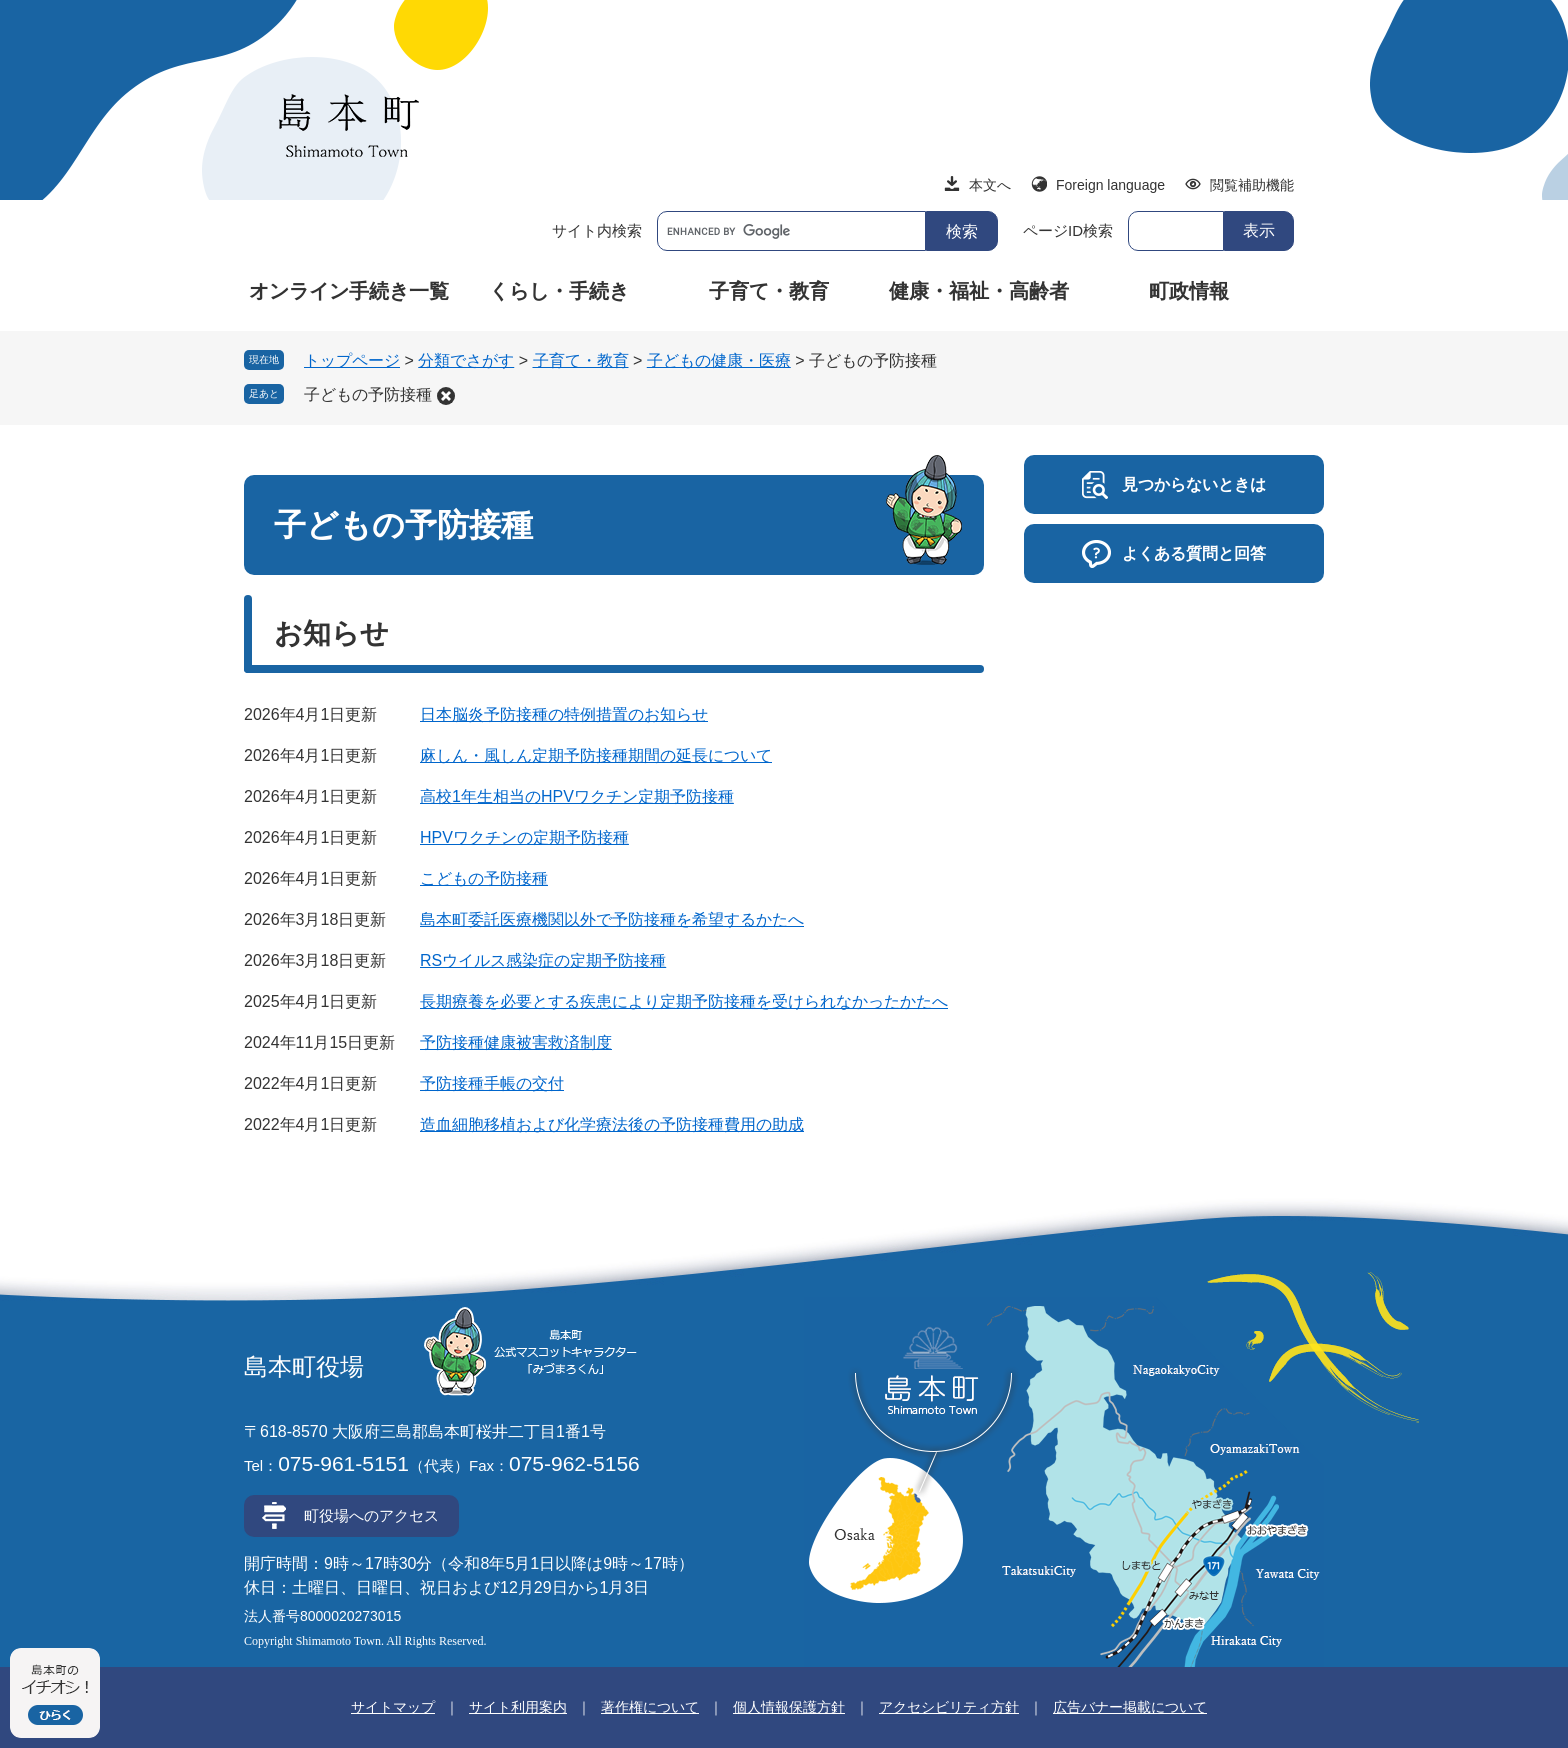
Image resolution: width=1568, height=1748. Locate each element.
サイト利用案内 (518, 1707)
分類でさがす (466, 360)
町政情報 (1189, 291)
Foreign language (1110, 185)
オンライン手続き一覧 (349, 291)
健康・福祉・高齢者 (979, 291)
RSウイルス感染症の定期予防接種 (543, 960)
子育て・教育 (769, 291)
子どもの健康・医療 (719, 360)
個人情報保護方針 (789, 1707)
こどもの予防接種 (484, 878)
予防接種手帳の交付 (492, 1083)
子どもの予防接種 (368, 394)
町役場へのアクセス (371, 1515)
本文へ (990, 185)
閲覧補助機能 (1252, 185)
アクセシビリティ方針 (949, 1707)
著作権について (650, 1707)
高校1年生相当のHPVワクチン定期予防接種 (577, 796)
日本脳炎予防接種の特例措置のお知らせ (564, 714)
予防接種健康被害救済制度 (516, 1042)
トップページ (352, 360)
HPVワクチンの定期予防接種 (524, 837)
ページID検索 (1068, 230)
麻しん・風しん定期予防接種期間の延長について (596, 755)
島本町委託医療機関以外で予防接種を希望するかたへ (612, 919)
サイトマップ (393, 1707)
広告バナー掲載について (1130, 1707)
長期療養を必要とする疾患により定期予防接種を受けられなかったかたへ (684, 1001)
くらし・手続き (559, 291)
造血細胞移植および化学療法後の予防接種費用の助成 (612, 1124)
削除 (446, 396)
